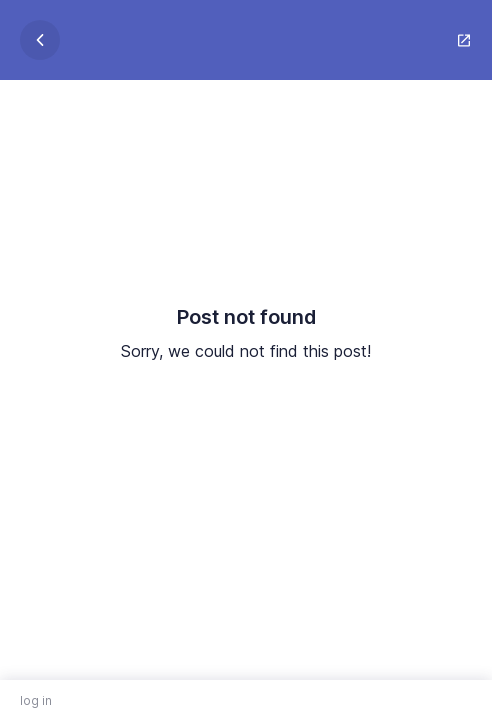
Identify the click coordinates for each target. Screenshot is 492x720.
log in (36, 700)
